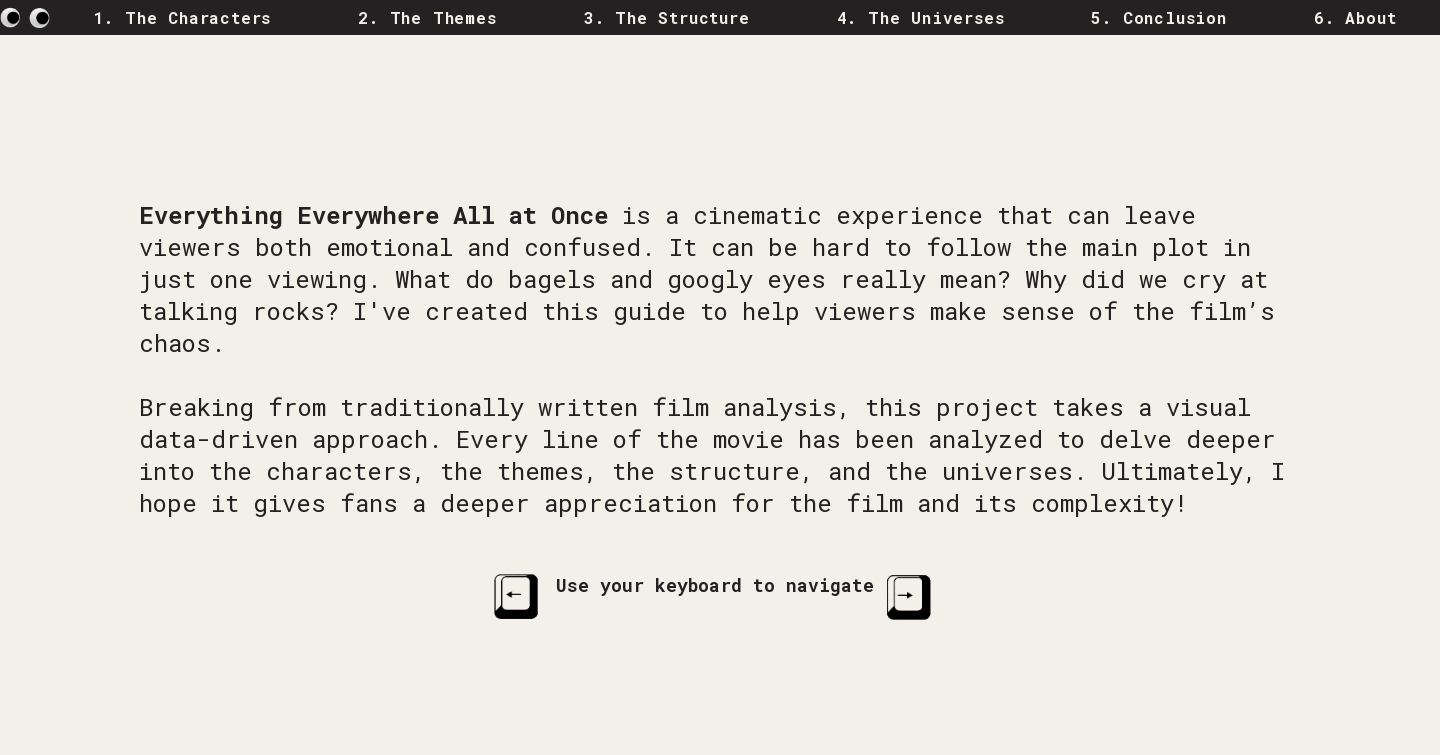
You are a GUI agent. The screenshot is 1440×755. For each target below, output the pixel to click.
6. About (1355, 17)
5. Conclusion (1158, 17)
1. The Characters (183, 17)
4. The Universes (921, 17)
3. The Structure (667, 17)
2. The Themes (427, 17)
